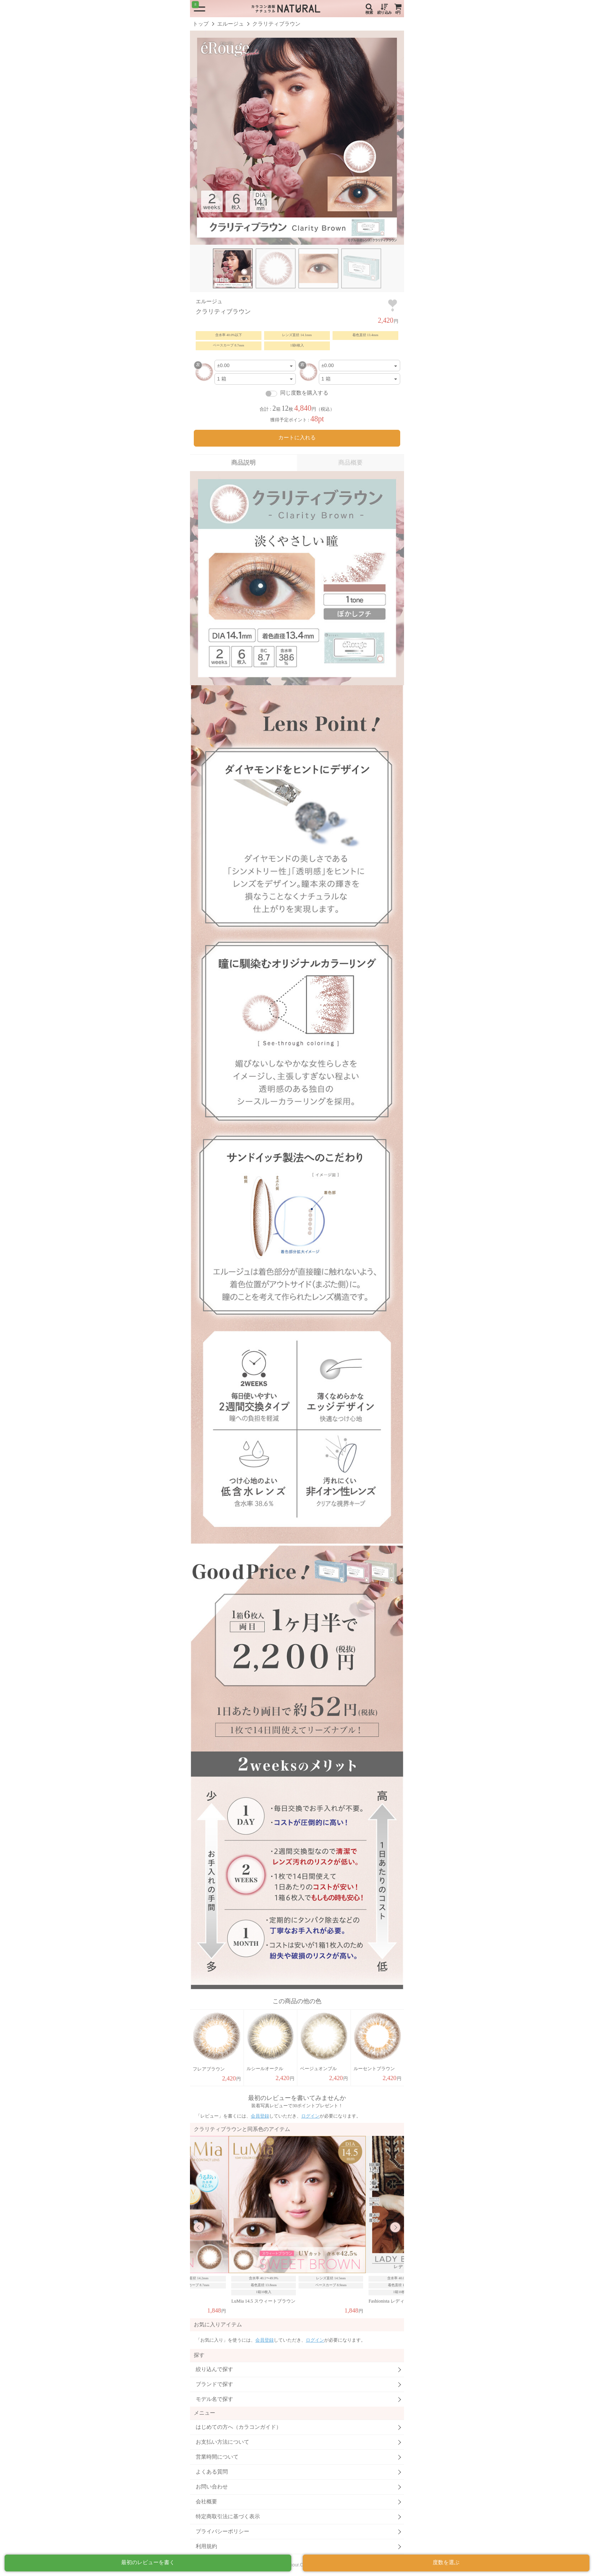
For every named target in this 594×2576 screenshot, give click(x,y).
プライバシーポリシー (222, 2531)
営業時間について (217, 2457)
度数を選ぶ (446, 2562)
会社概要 (206, 2501)
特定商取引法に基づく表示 (228, 2516)
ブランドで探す (214, 2384)
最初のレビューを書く (148, 2562)
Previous (199, 2227)
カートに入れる (297, 437)
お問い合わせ (212, 2487)
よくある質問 (212, 2472)
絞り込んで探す (214, 2369)
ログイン (310, 2116)
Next (395, 2227)
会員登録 (260, 2116)
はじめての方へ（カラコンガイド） (238, 2427)
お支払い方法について (222, 2442)
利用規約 (206, 2546)
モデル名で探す (214, 2399)
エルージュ (230, 24)
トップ (201, 24)
